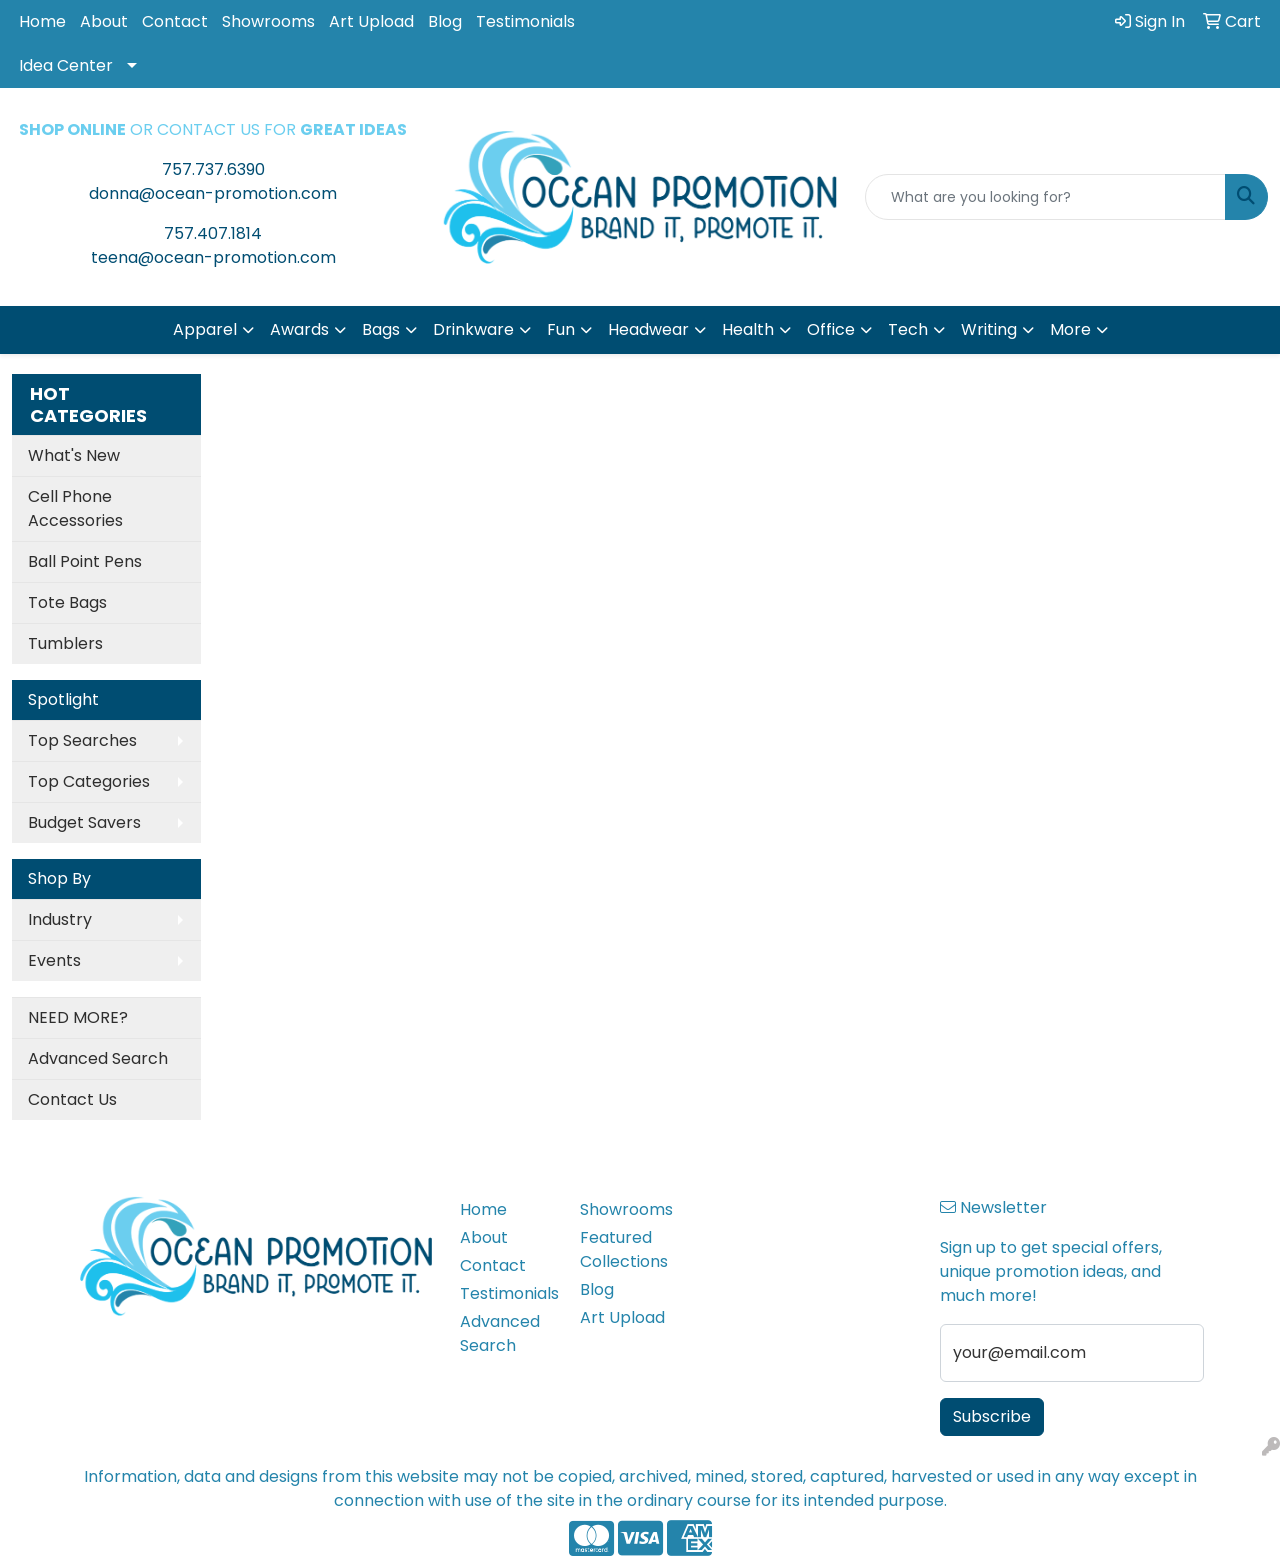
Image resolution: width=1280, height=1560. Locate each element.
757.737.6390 (213, 169)
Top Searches (82, 740)
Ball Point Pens (85, 561)
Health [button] (748, 329)
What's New (74, 455)
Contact (175, 21)
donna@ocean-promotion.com (213, 193)
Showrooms (268, 21)
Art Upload (371, 21)
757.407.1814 (213, 233)
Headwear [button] (648, 329)
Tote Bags (67, 602)
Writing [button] (989, 329)
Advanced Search (98, 1058)
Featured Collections (624, 1249)
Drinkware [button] (473, 329)
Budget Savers (84, 822)
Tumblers (65, 643)
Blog (445, 21)
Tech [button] (908, 329)
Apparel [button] (205, 329)
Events (54, 960)
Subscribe (992, 1416)
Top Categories (89, 781)
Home (42, 21)
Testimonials (525, 21)
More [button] (1070, 329)
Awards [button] (299, 329)
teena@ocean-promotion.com (213, 257)
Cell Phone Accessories (75, 508)
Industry (60, 919)
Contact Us (72, 1099)
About (104, 21)
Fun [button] (561, 329)
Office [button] (831, 329)
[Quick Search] (1045, 197)
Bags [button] (381, 329)
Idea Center (66, 65)
